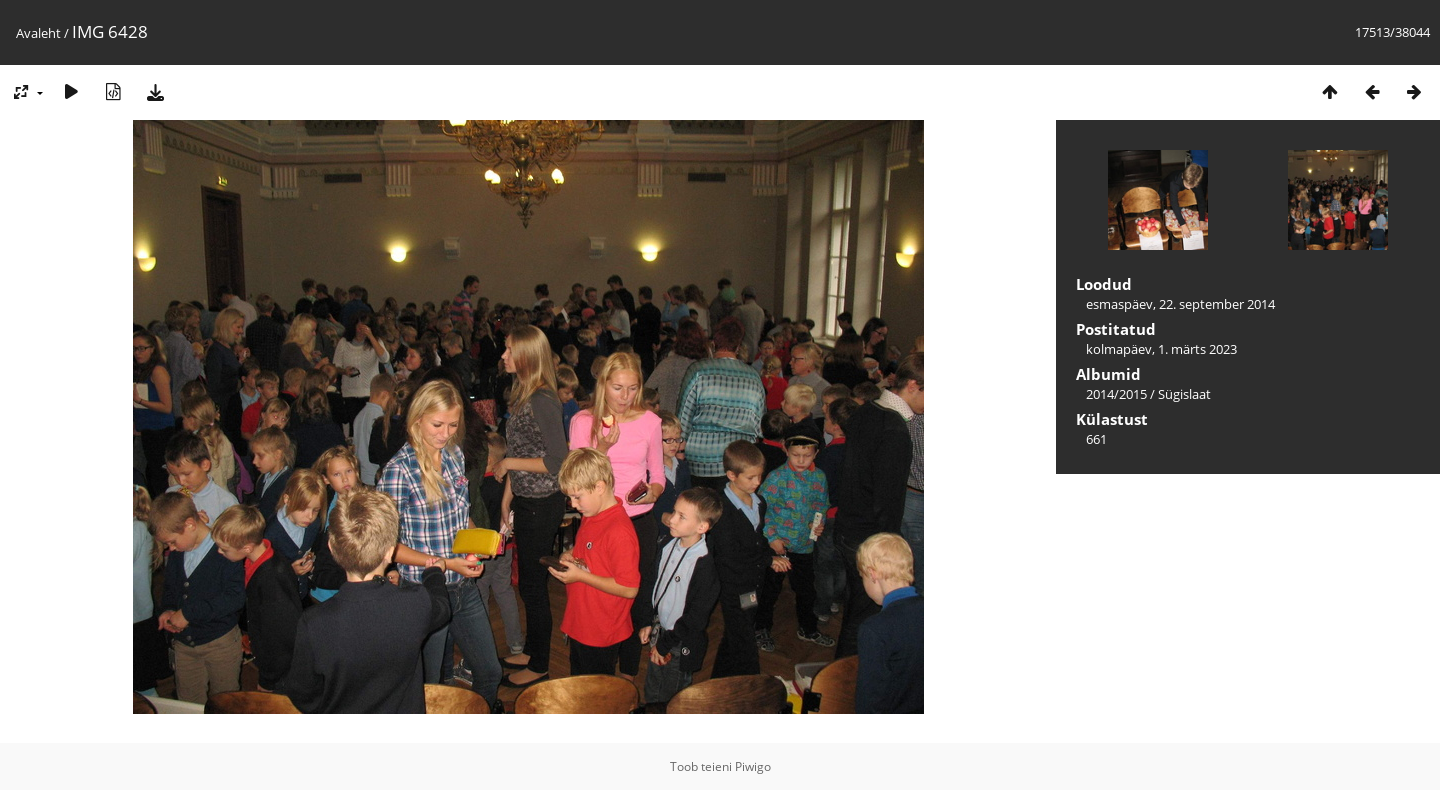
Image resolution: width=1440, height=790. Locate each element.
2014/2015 (1116, 394)
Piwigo (753, 766)
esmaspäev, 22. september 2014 (1180, 304)
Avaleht (38, 33)
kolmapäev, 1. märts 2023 (1161, 349)
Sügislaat (1184, 394)
